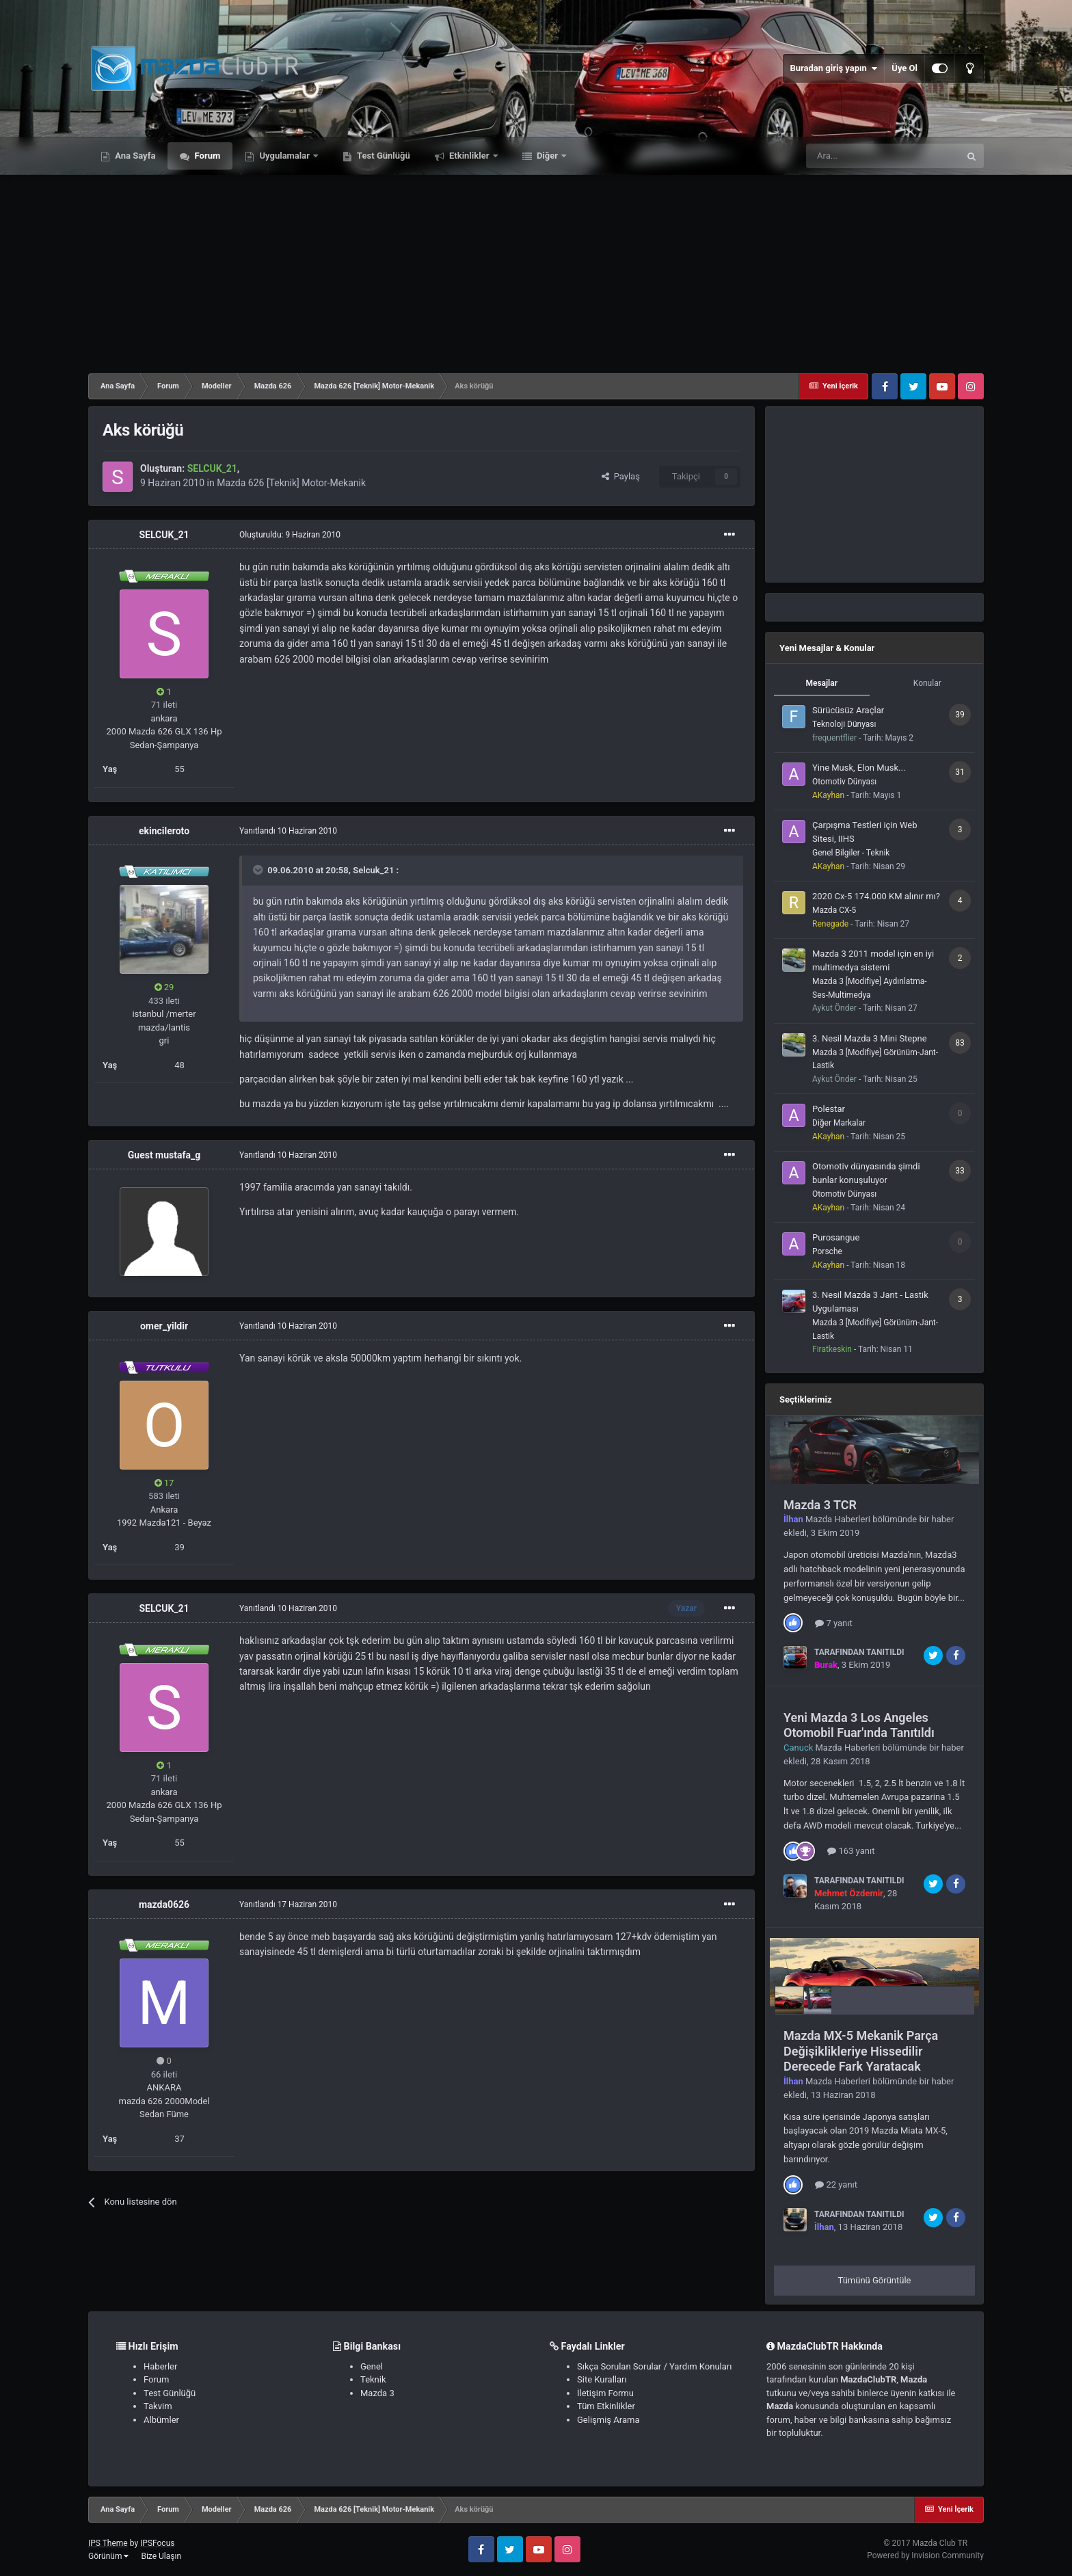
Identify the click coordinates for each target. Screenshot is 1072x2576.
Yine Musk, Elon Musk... (858, 767)
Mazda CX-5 (834, 910)
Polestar (828, 1109)
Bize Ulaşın (161, 2556)
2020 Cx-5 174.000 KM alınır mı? (876, 896)
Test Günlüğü (382, 155)
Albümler (161, 2420)
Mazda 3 (377, 2393)
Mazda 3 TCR (820, 1505)
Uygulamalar (284, 155)
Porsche (827, 1251)
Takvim (158, 2406)
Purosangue (835, 1237)
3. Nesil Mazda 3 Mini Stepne (869, 1038)
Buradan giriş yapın (833, 68)
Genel (371, 2366)
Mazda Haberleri (837, 1519)
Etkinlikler (469, 155)
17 (164, 1483)
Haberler (160, 2366)
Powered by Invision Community (925, 2555)
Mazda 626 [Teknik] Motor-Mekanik (291, 482)
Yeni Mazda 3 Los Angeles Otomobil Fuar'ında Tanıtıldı (859, 1725)
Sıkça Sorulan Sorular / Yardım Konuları (654, 2366)
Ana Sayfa (134, 155)
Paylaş (621, 476)
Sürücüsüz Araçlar (848, 710)
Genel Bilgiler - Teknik (850, 853)
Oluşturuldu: (289, 535)
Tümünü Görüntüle (874, 2280)
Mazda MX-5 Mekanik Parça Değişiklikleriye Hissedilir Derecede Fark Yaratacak (860, 2050)
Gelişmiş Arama (608, 2420)
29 (164, 987)
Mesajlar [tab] (821, 683)
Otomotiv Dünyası (844, 781)
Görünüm (108, 2556)
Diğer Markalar (839, 1123)
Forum (206, 155)
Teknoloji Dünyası (844, 724)
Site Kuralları (602, 2379)
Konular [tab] (927, 683)
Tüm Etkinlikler (606, 2406)
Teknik (373, 2379)
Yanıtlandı (288, 831)
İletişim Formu (605, 2393)
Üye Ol (904, 68)
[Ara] (882, 156)
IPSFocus (157, 2543)
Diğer (548, 155)
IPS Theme (108, 2543)
